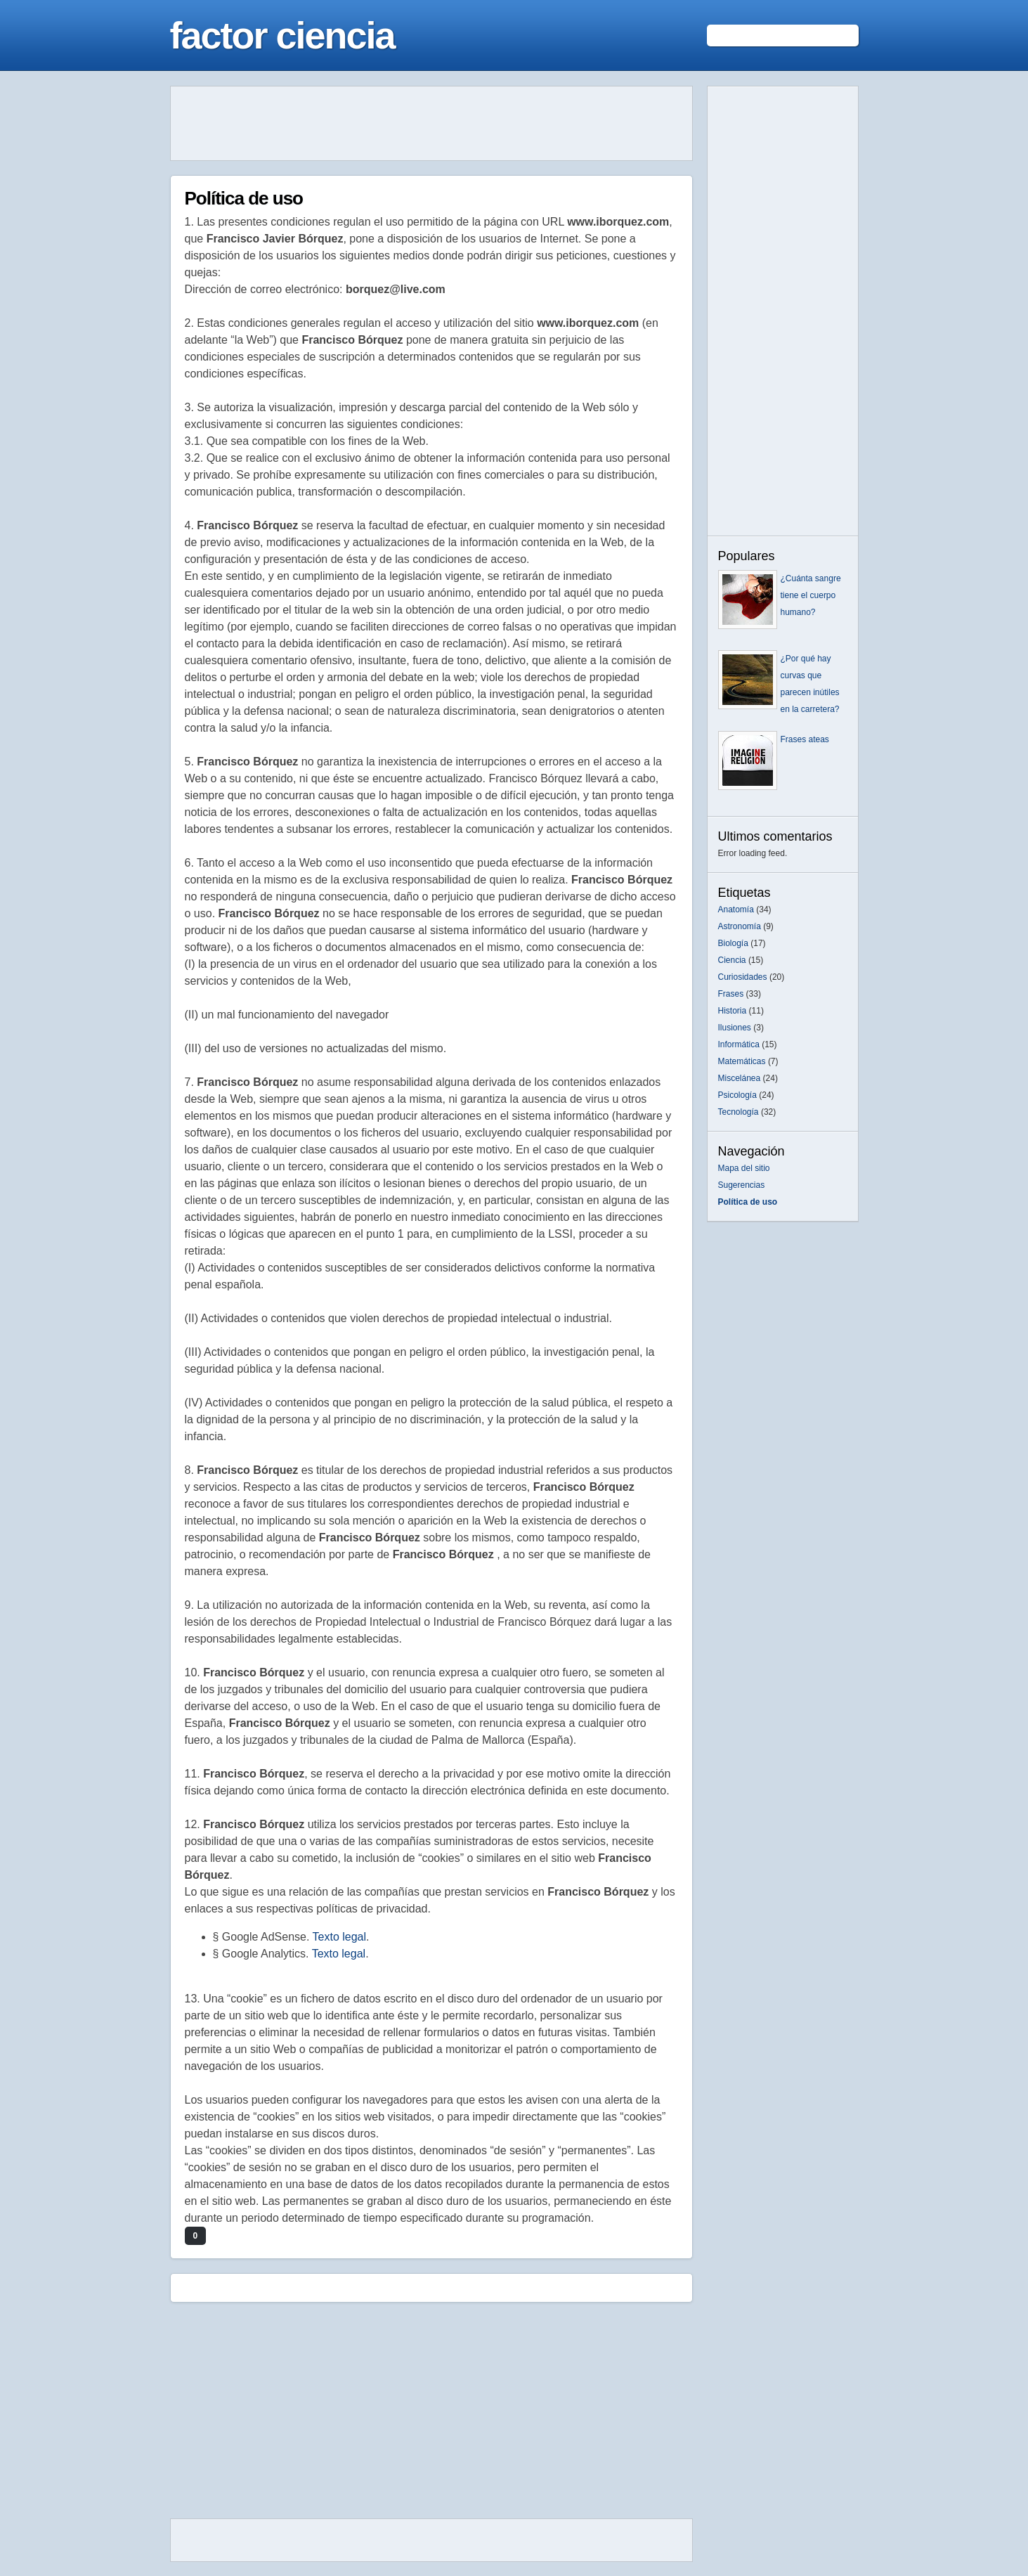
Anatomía (736, 909)
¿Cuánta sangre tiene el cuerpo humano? (811, 595)
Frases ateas (805, 739)
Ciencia (732, 960)
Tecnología (738, 1112)
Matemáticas (742, 1061)
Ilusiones (734, 1028)
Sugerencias (741, 1185)
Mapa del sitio (744, 1168)
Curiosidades (742, 977)
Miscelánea (739, 1078)
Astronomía (739, 926)
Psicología (737, 1095)
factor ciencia (282, 35)
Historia (732, 1011)
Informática (739, 1044)
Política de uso (244, 198)
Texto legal (340, 1937)
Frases (731, 994)
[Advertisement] (431, 123)
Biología (733, 943)
